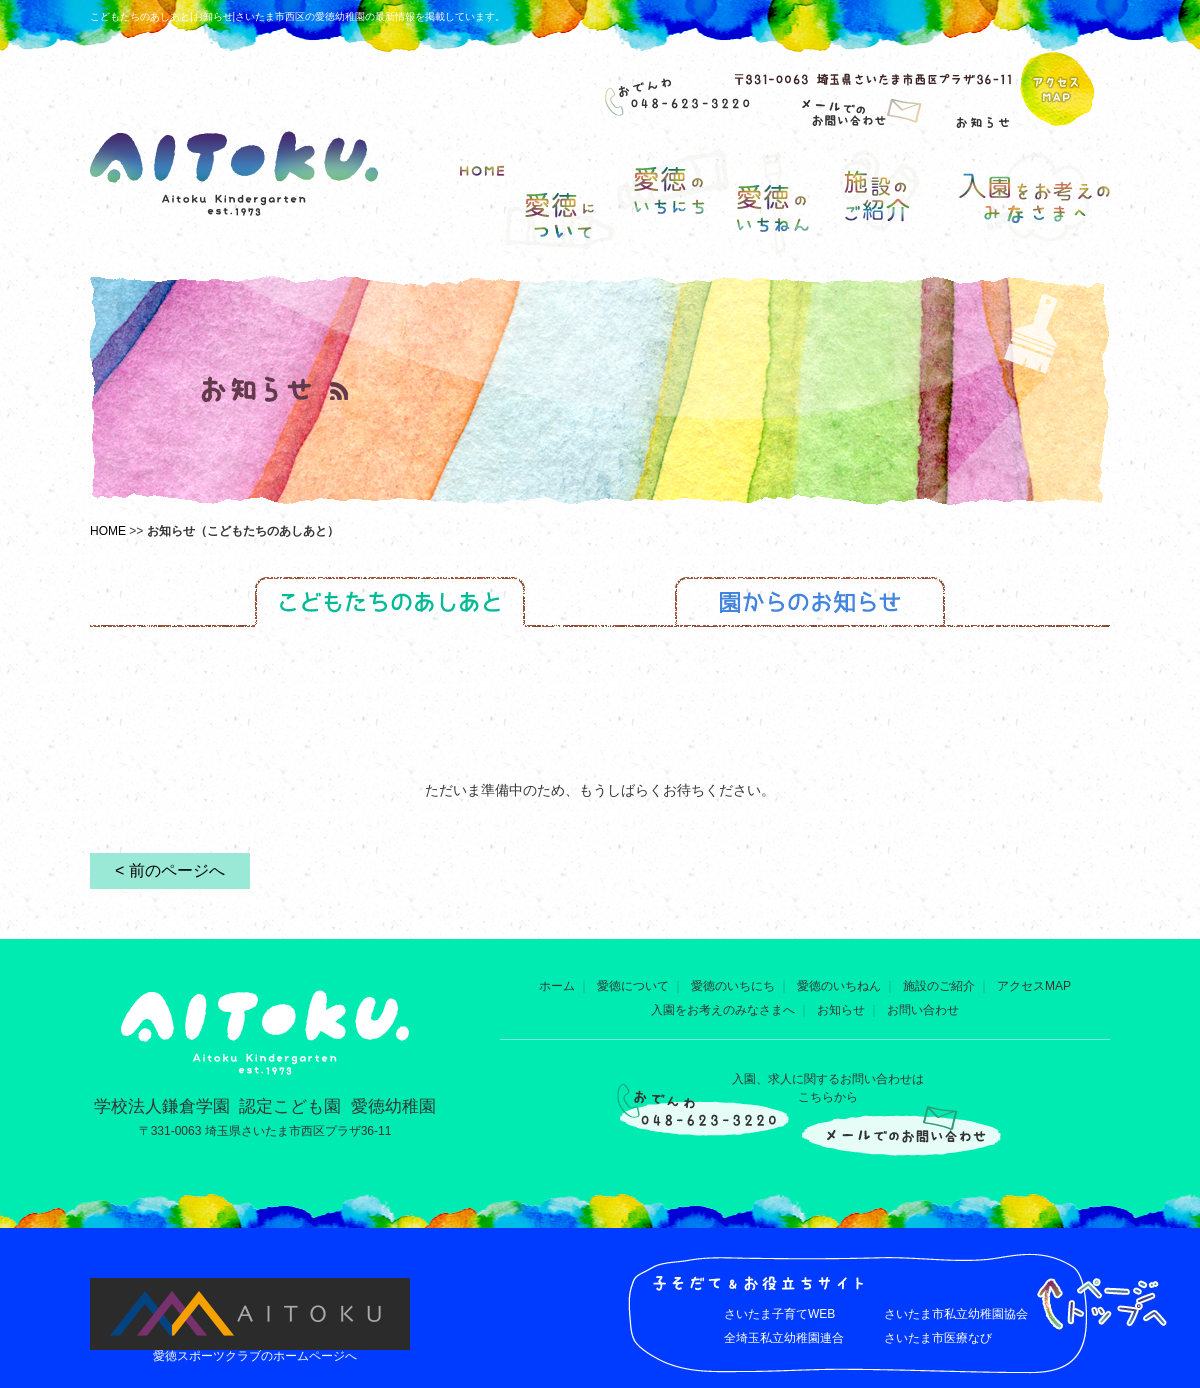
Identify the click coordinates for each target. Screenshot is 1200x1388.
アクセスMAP (1034, 986)
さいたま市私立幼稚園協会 (956, 1314)
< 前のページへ (170, 870)
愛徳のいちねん (839, 986)
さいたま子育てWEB (779, 1314)
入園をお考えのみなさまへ (723, 1010)
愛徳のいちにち (733, 986)
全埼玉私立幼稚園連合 (784, 1338)
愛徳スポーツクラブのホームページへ (255, 1356)
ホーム (557, 986)
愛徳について (633, 986)
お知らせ (841, 1010)
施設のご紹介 (939, 986)
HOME (108, 531)
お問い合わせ (923, 1010)
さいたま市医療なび (938, 1338)
